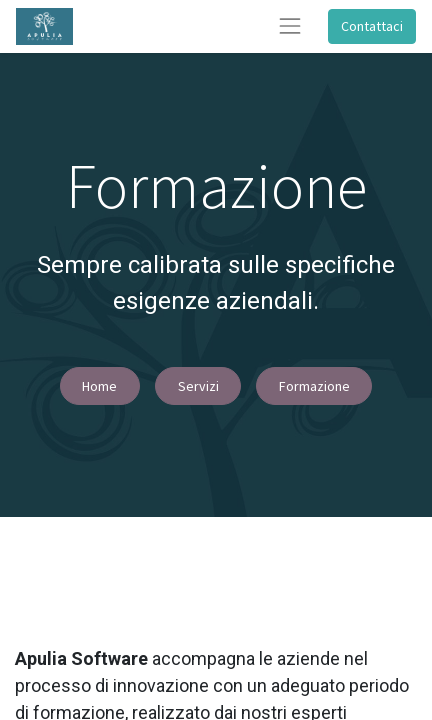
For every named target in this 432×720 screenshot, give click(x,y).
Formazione (314, 386)
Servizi (198, 386)
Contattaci (372, 26)
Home (99, 386)
